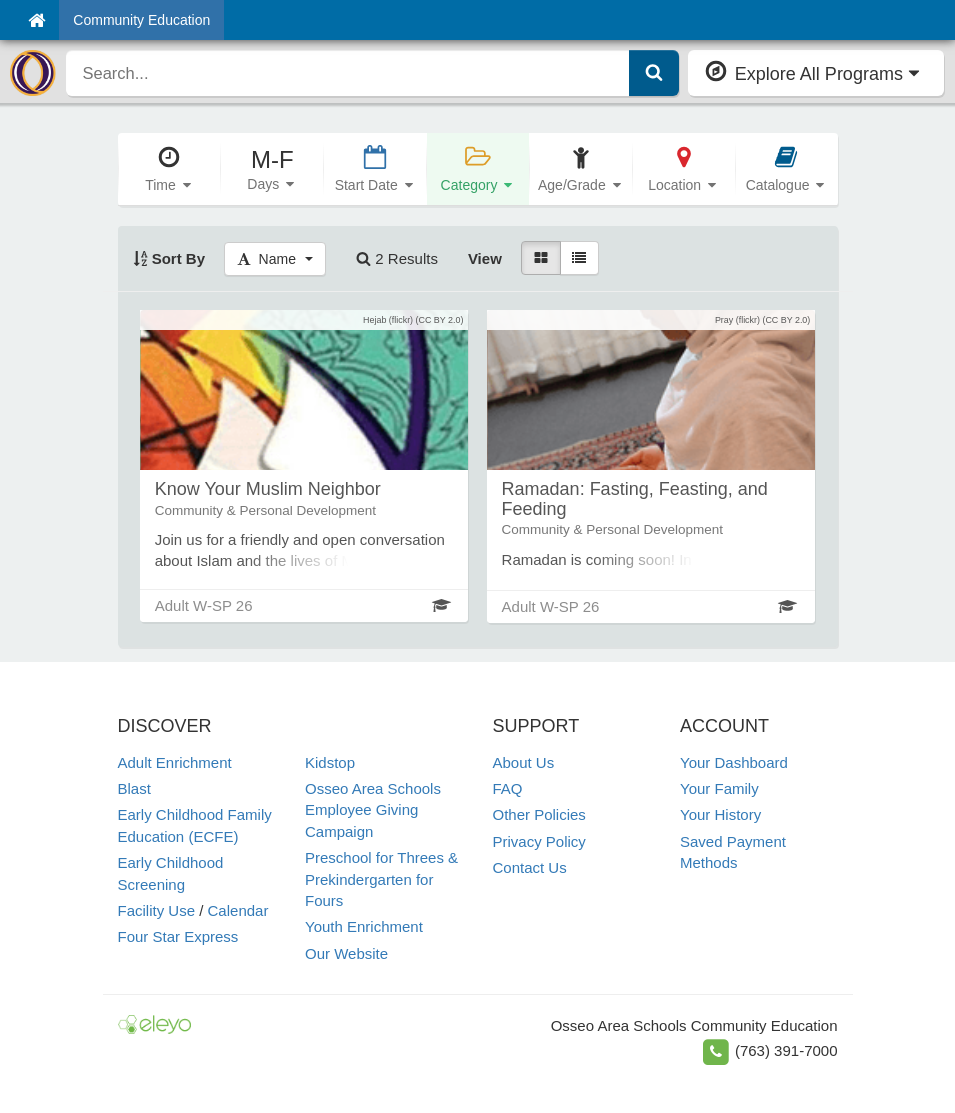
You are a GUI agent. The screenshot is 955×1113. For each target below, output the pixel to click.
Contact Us (530, 867)
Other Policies (539, 814)
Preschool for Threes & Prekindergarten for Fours (381, 879)
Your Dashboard (734, 762)
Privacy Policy (539, 841)
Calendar (238, 910)
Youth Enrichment (364, 926)
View (485, 258)
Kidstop (330, 762)
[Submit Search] (654, 73)
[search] (347, 73)
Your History (720, 814)
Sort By (169, 258)
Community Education (141, 20)
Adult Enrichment (175, 762)
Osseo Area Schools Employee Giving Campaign (373, 810)
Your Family (719, 788)
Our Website (346, 953)
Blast (134, 788)
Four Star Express (178, 936)
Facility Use (157, 910)
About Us (524, 762)
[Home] (36, 20)
